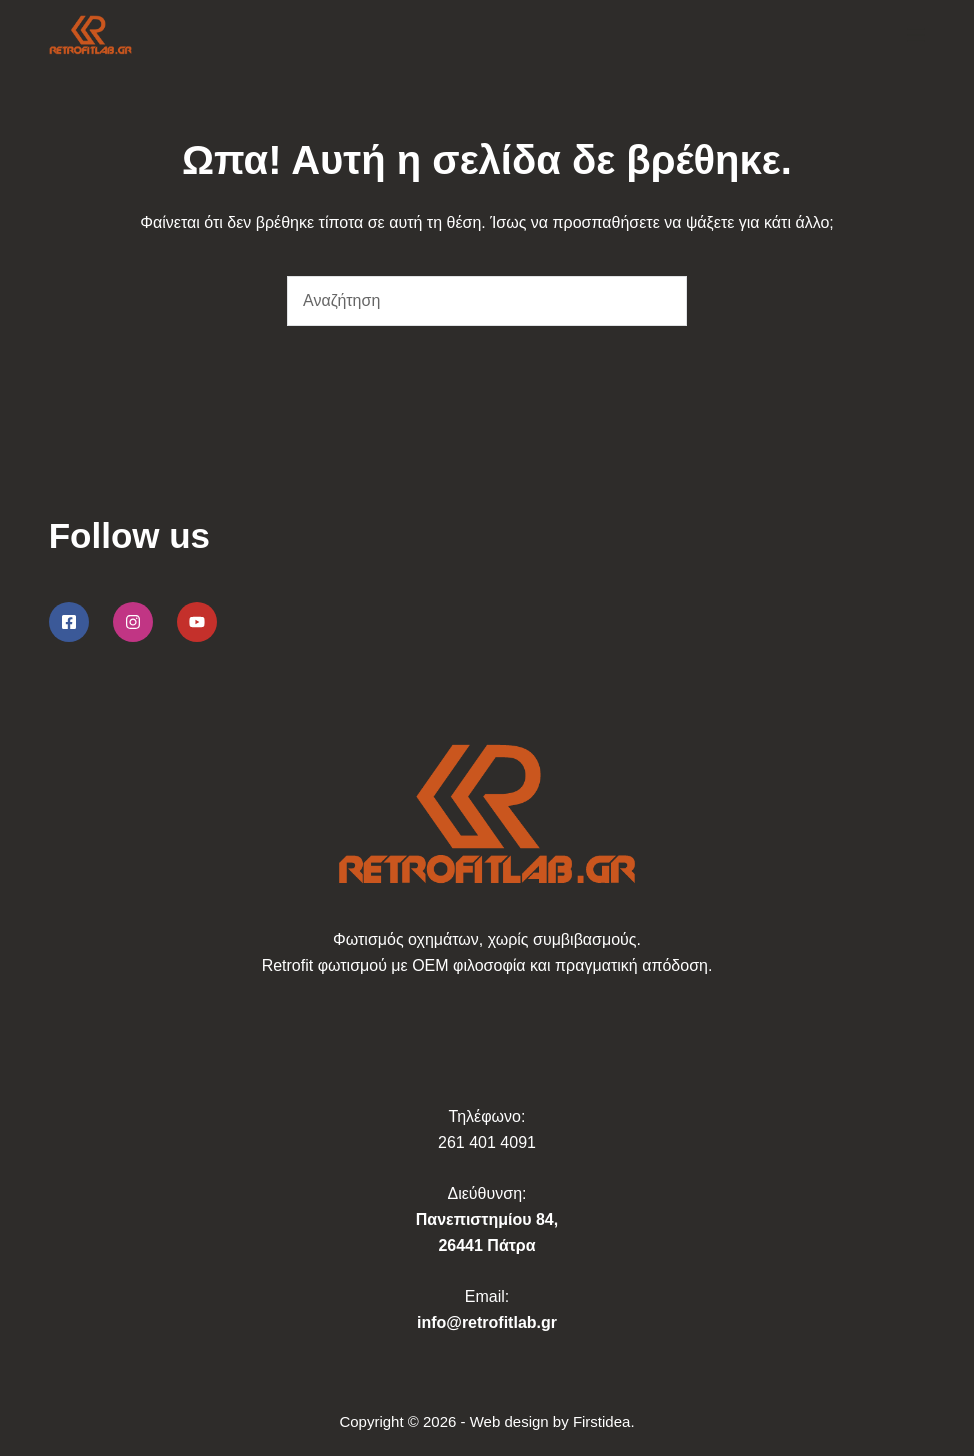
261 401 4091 (487, 1142)
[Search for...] (462, 301)
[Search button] (662, 301)
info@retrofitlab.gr (487, 1322)
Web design (509, 1421)
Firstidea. (604, 1421)
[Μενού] (916, 35)
